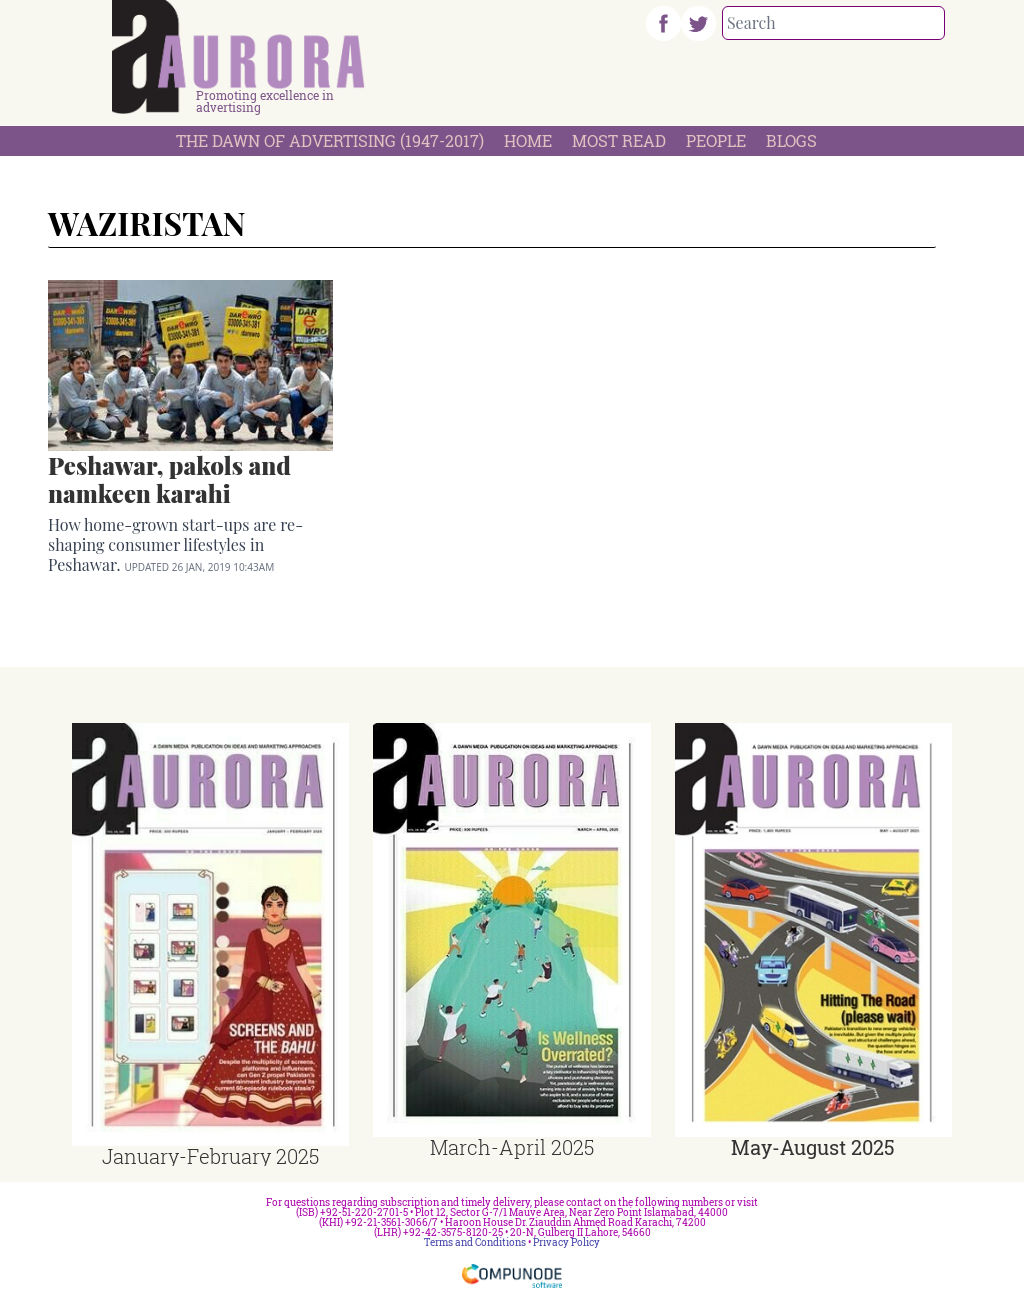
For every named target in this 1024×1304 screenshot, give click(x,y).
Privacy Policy (566, 1242)
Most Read (619, 140)
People (716, 140)
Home (528, 140)
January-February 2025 (210, 1156)
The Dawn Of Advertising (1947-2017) (330, 140)
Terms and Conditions (475, 1242)
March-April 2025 (512, 1147)
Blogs (791, 140)
